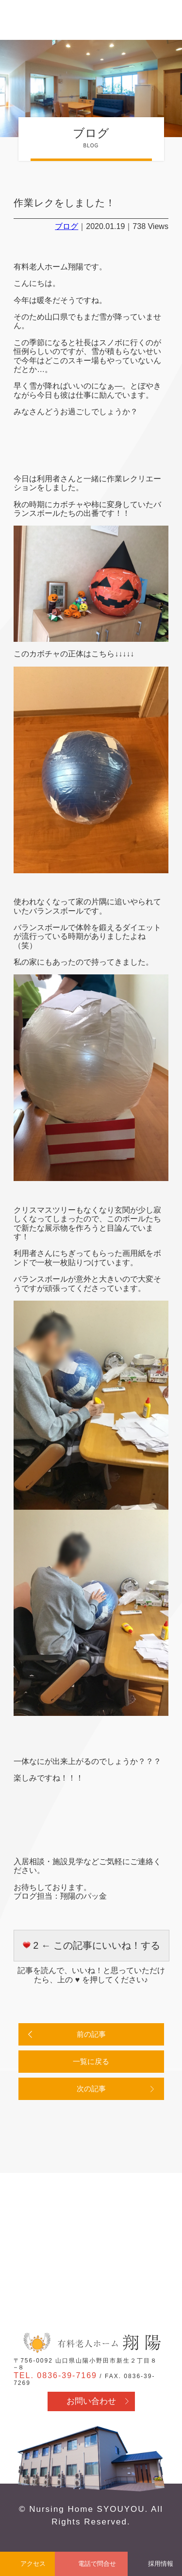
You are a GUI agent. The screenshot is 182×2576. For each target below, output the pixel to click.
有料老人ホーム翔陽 (91, 2343)
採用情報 (160, 2563)
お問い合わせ (91, 2401)
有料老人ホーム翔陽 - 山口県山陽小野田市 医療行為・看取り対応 (40, 21)
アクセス (33, 2563)
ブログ (66, 226)
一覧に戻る (91, 2061)
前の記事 (91, 2034)
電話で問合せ (97, 2563)
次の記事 (91, 2088)
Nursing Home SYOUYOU (87, 2509)
